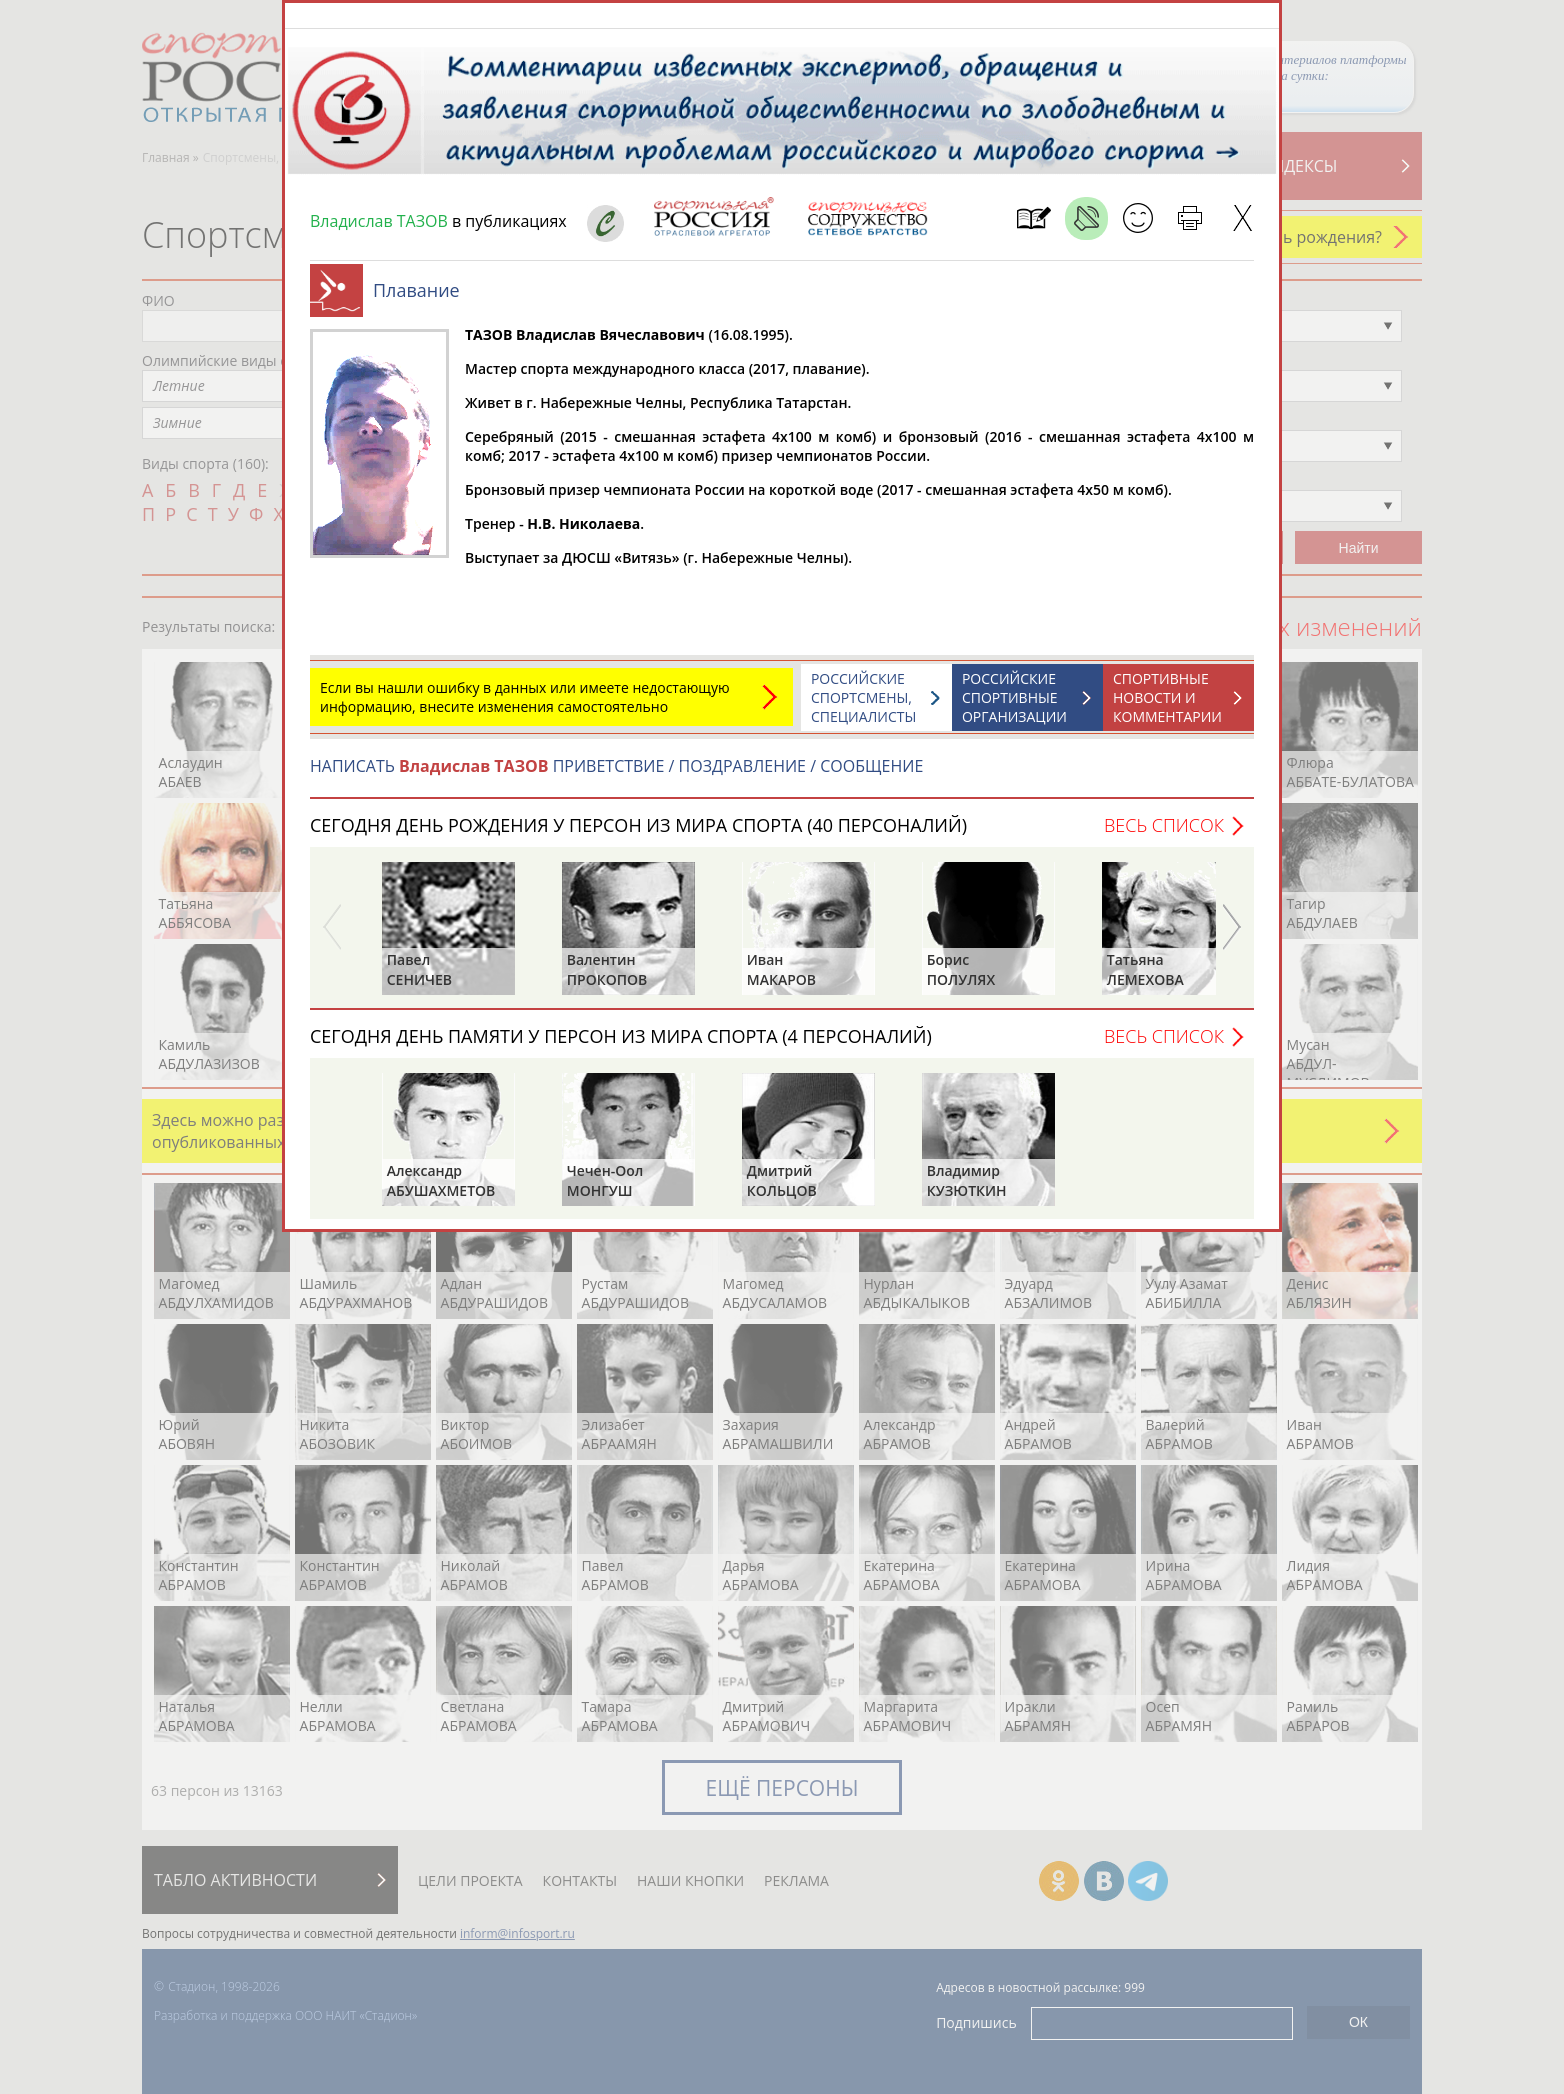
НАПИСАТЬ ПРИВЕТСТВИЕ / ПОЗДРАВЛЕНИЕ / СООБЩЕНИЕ (616, 776)
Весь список (1164, 835)
